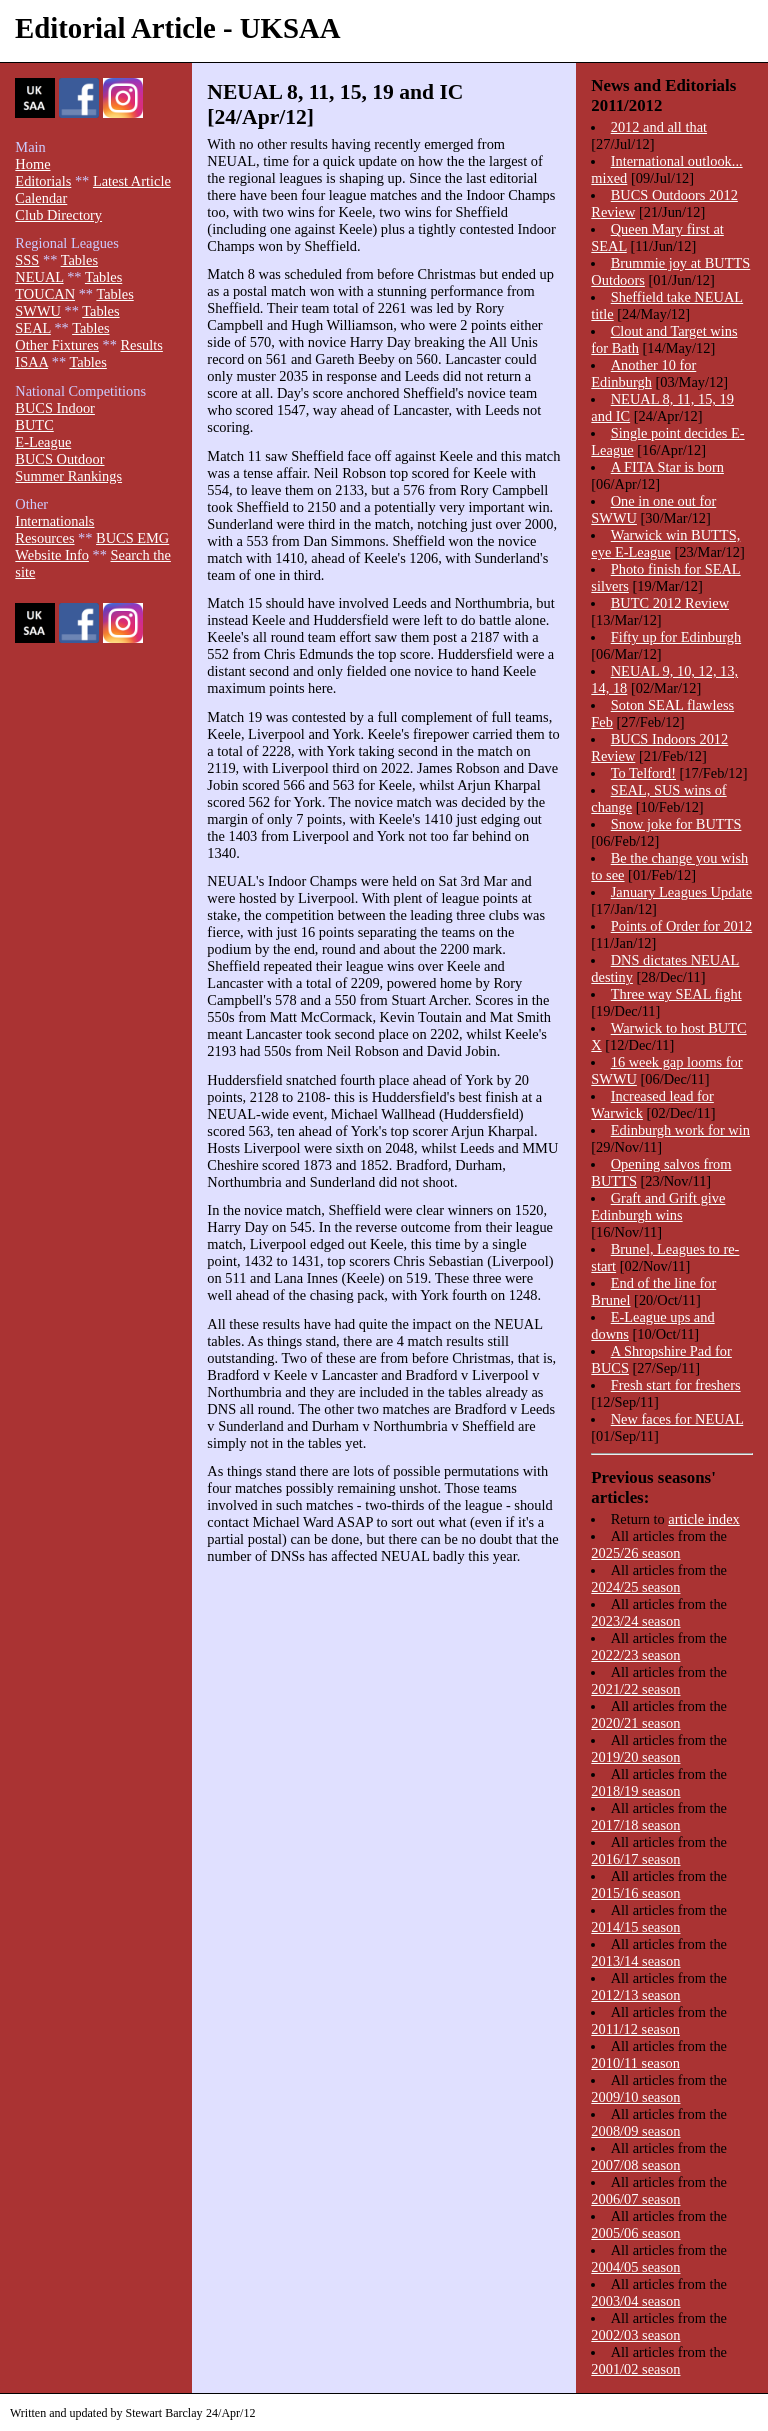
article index (704, 1519)
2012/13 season (635, 1995)
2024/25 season (635, 1587)
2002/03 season (635, 2335)
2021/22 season (635, 1689)
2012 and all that (659, 127)
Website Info (52, 555)
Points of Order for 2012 (682, 926)
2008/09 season (635, 2131)
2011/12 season (635, 2029)
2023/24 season (635, 1621)
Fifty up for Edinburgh (676, 637)
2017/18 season (635, 1825)
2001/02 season (635, 2369)
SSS (27, 260)
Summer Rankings (68, 476)
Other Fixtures (57, 345)
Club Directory (58, 215)
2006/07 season (635, 2199)
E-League (43, 442)
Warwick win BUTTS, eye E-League (665, 543)
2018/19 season (635, 1791)
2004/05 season (635, 2267)
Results (141, 345)
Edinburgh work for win (680, 1130)
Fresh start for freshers (676, 1385)
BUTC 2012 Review (670, 603)
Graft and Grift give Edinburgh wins (658, 1206)
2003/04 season (635, 2301)
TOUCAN (45, 294)
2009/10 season (635, 2097)
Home (32, 164)
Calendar (41, 198)
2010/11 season (635, 2063)
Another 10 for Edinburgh (643, 373)
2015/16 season (635, 1893)
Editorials (43, 181)
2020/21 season (635, 1723)
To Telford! (643, 773)
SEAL (32, 328)
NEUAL (39, 277)
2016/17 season (635, 1859)
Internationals (54, 521)
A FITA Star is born (667, 467)
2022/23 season (635, 1655)
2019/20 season (635, 1757)
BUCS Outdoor (59, 459)
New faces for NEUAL (677, 1419)
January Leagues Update (681, 892)
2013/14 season (635, 1961)
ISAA (31, 362)
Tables (79, 260)
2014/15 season (635, 1927)
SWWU (38, 311)
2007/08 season (635, 2165)
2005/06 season (635, 2233)
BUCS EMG (132, 538)
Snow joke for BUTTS (676, 824)
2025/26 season (635, 1553)
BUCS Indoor (55, 408)
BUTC (34, 425)
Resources (44, 538)
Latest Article (132, 181)
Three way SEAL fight (676, 994)
